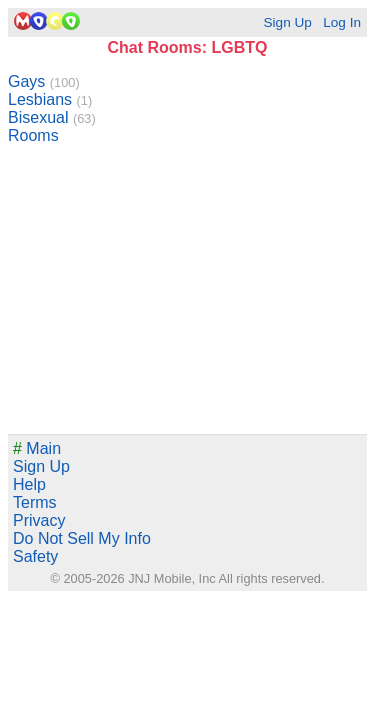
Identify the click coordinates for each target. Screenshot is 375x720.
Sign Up (287, 22)
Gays (44, 81)
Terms (35, 502)
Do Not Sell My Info (82, 538)
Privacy (39, 520)
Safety (35, 556)
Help (29, 484)
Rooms (33, 135)
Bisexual (52, 117)
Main (37, 448)
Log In (342, 22)
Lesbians (50, 99)
